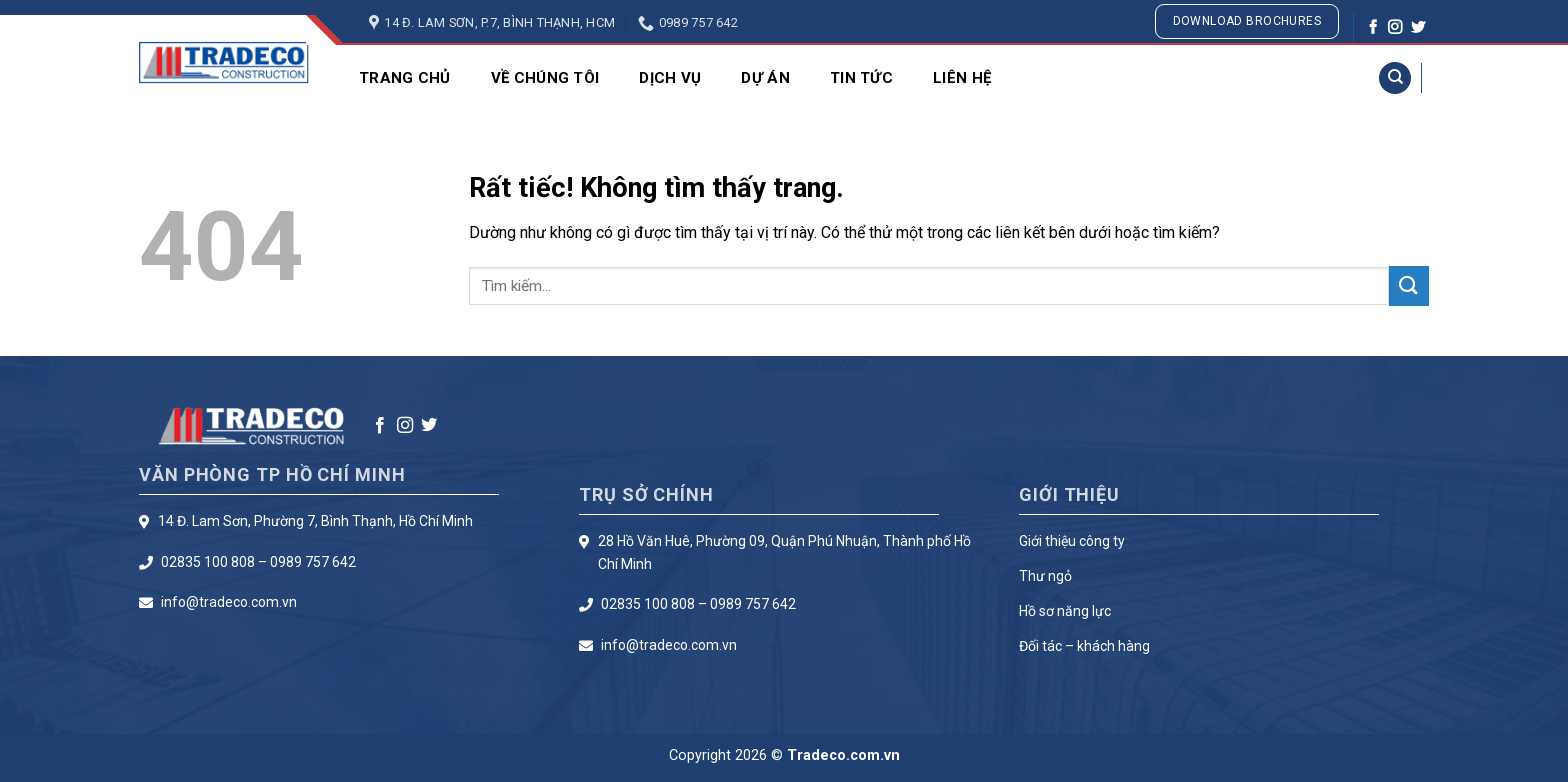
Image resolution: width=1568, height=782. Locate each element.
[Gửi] (1409, 285)
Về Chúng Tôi (545, 78)
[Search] (1395, 78)
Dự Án (765, 78)
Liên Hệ (962, 78)
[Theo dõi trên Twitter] (1418, 28)
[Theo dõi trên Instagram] (1395, 28)
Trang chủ (405, 78)
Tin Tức (861, 78)
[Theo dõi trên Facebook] (1373, 28)
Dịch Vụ (670, 78)
